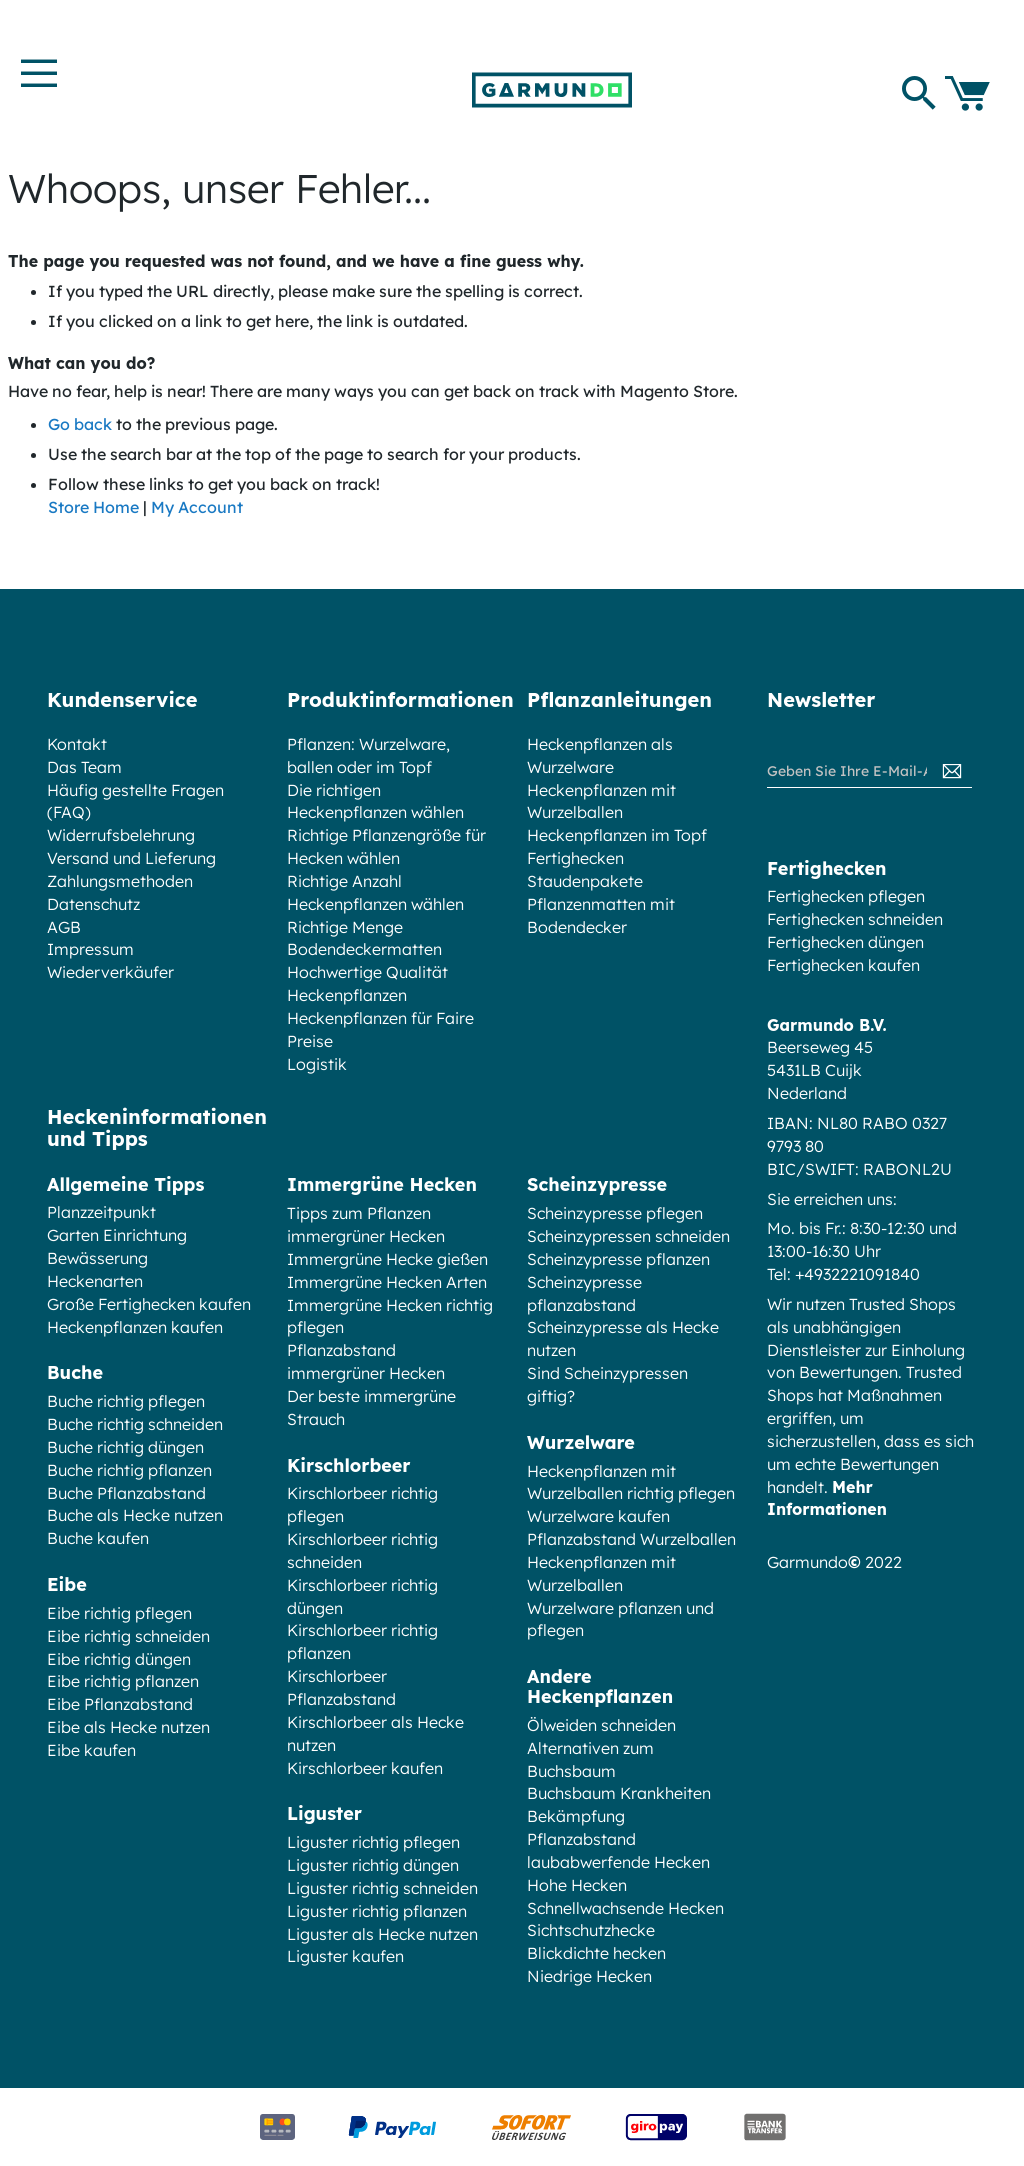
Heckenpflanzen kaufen (135, 1327)
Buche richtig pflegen (126, 1401)
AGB (64, 927)
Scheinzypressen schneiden (628, 1236)
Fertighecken (575, 858)
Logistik (317, 1064)
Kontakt (77, 744)
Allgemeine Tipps (125, 1184)
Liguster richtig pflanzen (377, 1911)
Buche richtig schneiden (135, 1424)
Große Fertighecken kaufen (149, 1304)
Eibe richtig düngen (119, 1659)
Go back (80, 424)
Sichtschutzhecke (591, 1930)
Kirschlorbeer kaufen (365, 1768)
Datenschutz (93, 904)
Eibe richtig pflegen (119, 1613)
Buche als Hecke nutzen (135, 1515)
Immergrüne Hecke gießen (387, 1259)
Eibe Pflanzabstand (120, 1704)
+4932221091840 (857, 1274)
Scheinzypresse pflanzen (618, 1259)
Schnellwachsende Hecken (625, 1908)
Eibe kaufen (91, 1750)
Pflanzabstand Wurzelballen (631, 1539)
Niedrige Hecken (589, 1976)
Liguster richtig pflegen (373, 1842)
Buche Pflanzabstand (126, 1493)
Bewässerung (97, 1258)
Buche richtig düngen (125, 1447)
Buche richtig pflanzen (129, 1470)
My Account (197, 507)
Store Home (93, 507)
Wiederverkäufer (110, 972)
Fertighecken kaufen (843, 965)
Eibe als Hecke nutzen (128, 1727)
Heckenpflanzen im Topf (617, 835)
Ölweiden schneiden (601, 1725)
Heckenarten (95, 1281)
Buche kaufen (98, 1538)
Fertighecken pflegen (846, 896)
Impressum (90, 949)
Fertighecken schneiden (855, 919)
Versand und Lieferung (131, 858)
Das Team (84, 767)
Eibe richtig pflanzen (123, 1681)
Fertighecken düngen (845, 942)
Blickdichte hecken (596, 1953)
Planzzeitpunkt (101, 1212)
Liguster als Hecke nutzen (382, 1934)
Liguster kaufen (345, 1956)
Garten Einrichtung (117, 1235)
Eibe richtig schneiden (128, 1636)
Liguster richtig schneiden (382, 1888)
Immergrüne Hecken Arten (387, 1282)
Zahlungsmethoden (120, 881)
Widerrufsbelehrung (121, 835)
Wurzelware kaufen (598, 1516)
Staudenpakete (585, 881)
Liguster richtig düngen (373, 1865)
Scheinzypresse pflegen (615, 1213)
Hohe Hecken (577, 1885)
